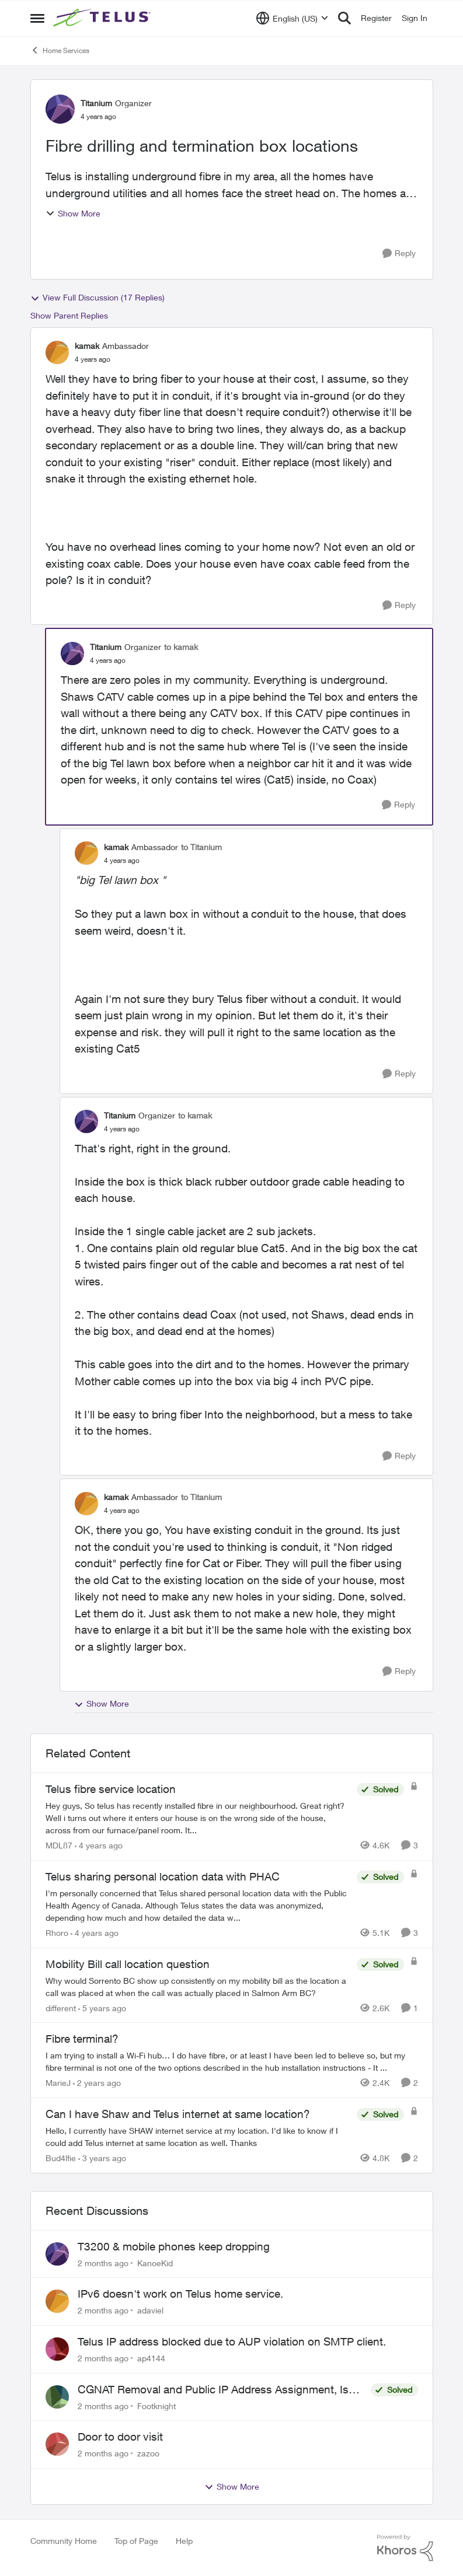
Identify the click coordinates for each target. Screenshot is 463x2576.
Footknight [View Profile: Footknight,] (156, 2405)
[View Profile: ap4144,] (57, 2349)
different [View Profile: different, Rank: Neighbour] (61, 2007)
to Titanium (201, 847)
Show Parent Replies (69, 315)
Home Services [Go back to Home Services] (59, 50)
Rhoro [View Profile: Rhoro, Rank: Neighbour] (57, 1933)
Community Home (63, 2541)
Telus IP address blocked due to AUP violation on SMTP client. (232, 2341)
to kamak (181, 647)
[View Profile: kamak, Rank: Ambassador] (57, 352)
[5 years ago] (102, 2007)
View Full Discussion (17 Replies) (97, 297)
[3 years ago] (102, 2158)
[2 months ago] (103, 2262)
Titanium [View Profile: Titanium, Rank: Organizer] (96, 103)
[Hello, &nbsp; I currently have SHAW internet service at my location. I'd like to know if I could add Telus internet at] (198, 2136)
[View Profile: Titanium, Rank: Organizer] (60, 109)
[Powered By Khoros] (405, 2548)
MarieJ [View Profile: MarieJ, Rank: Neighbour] (58, 2083)
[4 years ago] (99, 1845)
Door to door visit (120, 2436)
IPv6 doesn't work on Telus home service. (180, 2293)
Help (184, 2541)
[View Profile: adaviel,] (57, 2301)
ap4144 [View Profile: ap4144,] (151, 2358)
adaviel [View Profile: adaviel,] (150, 2310)
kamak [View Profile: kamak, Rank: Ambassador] (87, 346)
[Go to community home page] (103, 18)
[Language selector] (292, 18)
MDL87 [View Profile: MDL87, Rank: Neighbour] (59, 1845)
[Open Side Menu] (37, 18)
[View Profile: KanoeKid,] (57, 2254)
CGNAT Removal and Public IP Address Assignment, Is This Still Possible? (213, 2390)
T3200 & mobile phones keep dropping (174, 2246)
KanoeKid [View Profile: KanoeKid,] (155, 2262)
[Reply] (399, 253)
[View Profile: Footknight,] (57, 2397)
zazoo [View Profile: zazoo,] (148, 2453)
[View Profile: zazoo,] (57, 2444)
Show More (73, 213)
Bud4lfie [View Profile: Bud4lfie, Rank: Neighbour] (61, 2158)
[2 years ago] (97, 2083)
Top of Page (136, 2541)
